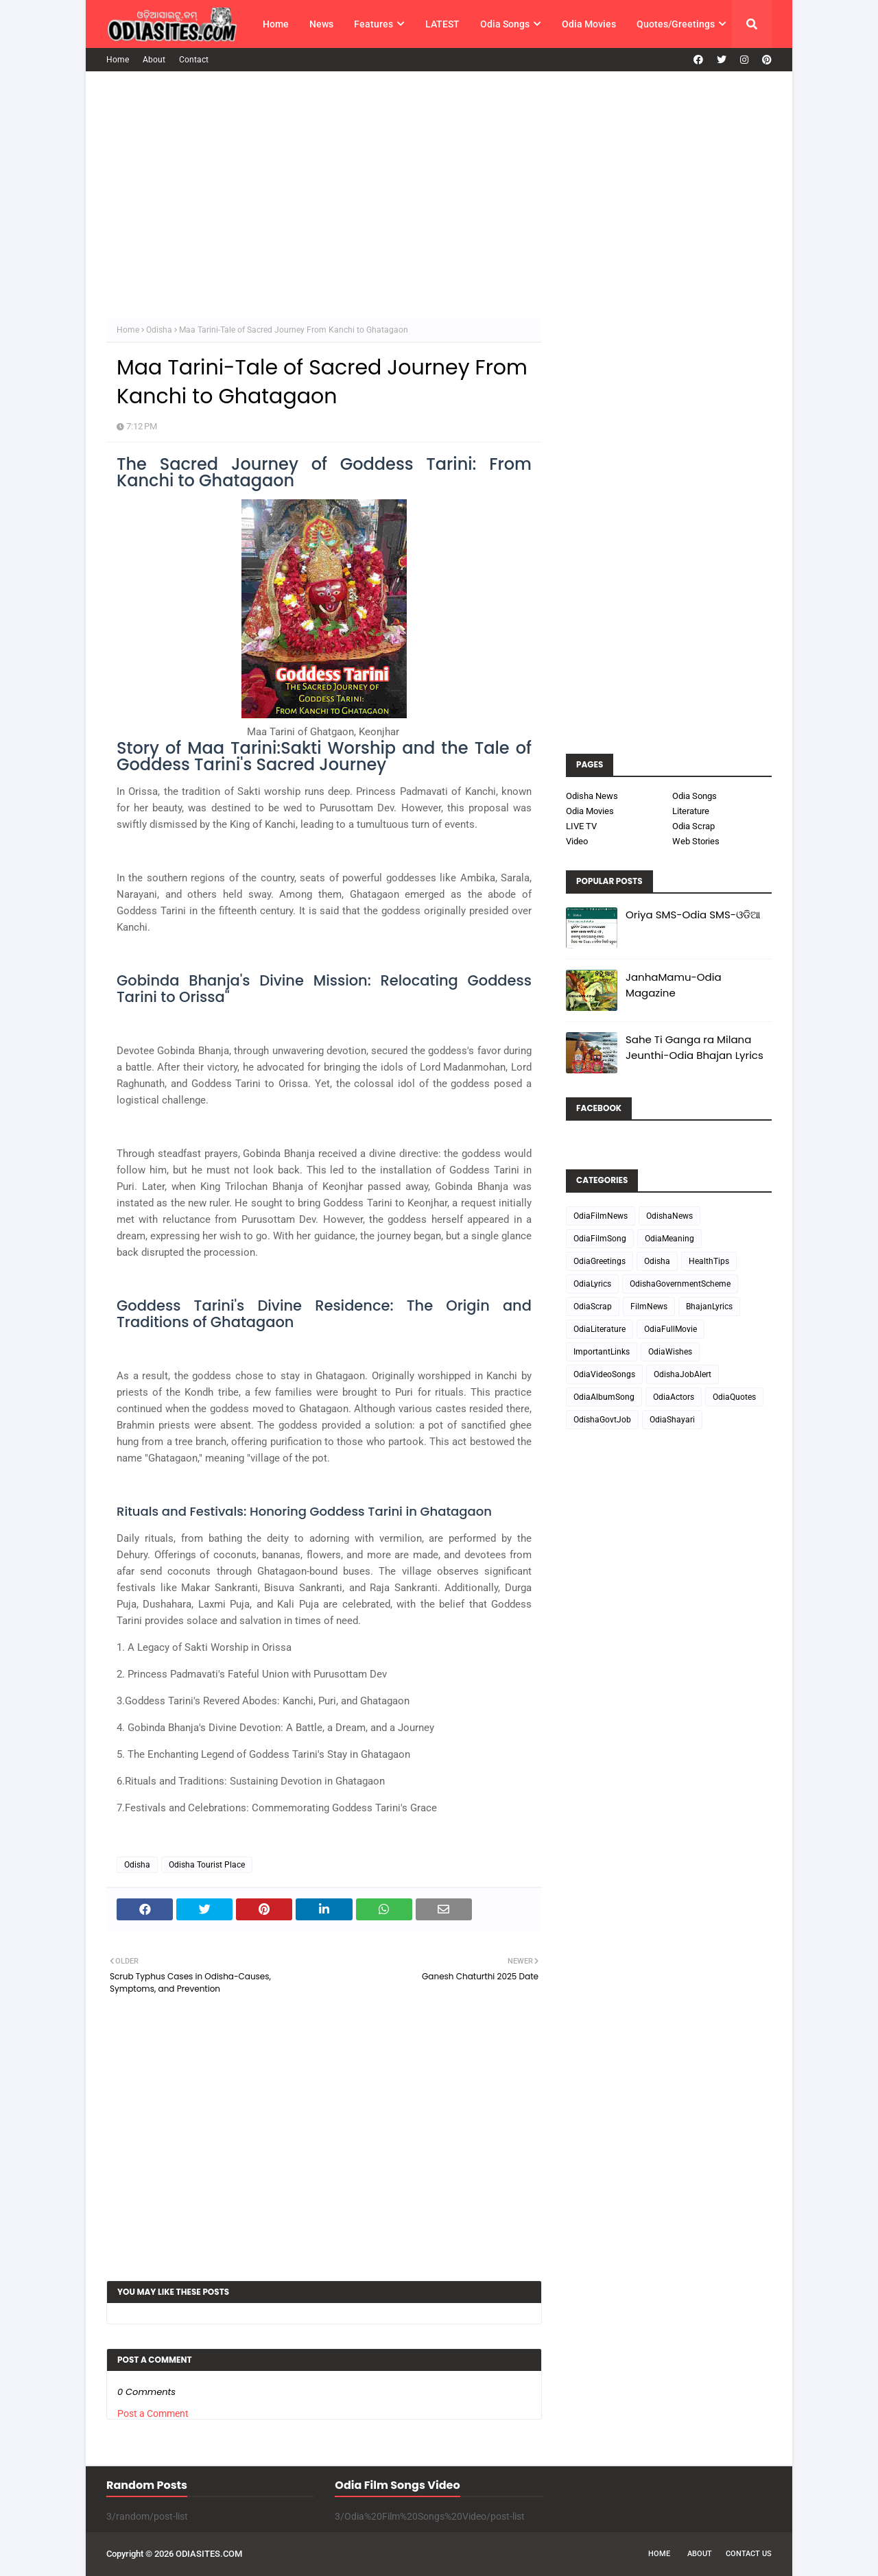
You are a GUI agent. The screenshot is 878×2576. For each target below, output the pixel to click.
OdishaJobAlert (682, 1374)
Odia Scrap (693, 826)
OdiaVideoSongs (604, 1374)
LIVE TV (581, 826)
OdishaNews (669, 1216)
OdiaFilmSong (599, 1238)
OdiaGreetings (599, 1261)
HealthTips (709, 1261)
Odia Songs (694, 796)
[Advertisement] (439, 195)
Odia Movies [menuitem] (589, 24)
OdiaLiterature (599, 1329)
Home (117, 59)
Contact (194, 59)
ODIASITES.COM (209, 2554)
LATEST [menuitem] (442, 24)
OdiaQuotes (734, 1397)
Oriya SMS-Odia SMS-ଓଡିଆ (693, 914)
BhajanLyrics (709, 1306)
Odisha (159, 330)
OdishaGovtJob (602, 1419)
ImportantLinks (601, 1352)
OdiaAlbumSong (603, 1397)
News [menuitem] (321, 24)
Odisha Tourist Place (207, 1865)
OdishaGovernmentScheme (680, 1284)
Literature (690, 811)
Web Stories (696, 841)
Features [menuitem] (373, 24)
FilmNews (648, 1306)
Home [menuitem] (276, 24)
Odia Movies (590, 811)
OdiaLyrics (592, 1284)
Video (577, 841)
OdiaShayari (672, 1419)
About (154, 59)
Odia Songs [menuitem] (505, 24)
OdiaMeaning (669, 1238)
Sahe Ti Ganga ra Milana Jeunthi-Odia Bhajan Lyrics (694, 1047)
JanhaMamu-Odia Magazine (674, 985)
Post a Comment (153, 2413)
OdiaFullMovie (670, 1329)
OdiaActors (673, 1397)
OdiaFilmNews (600, 1216)
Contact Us (749, 2553)
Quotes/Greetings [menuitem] (676, 24)
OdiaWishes (670, 1352)
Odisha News (592, 796)
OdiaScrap (592, 1306)
